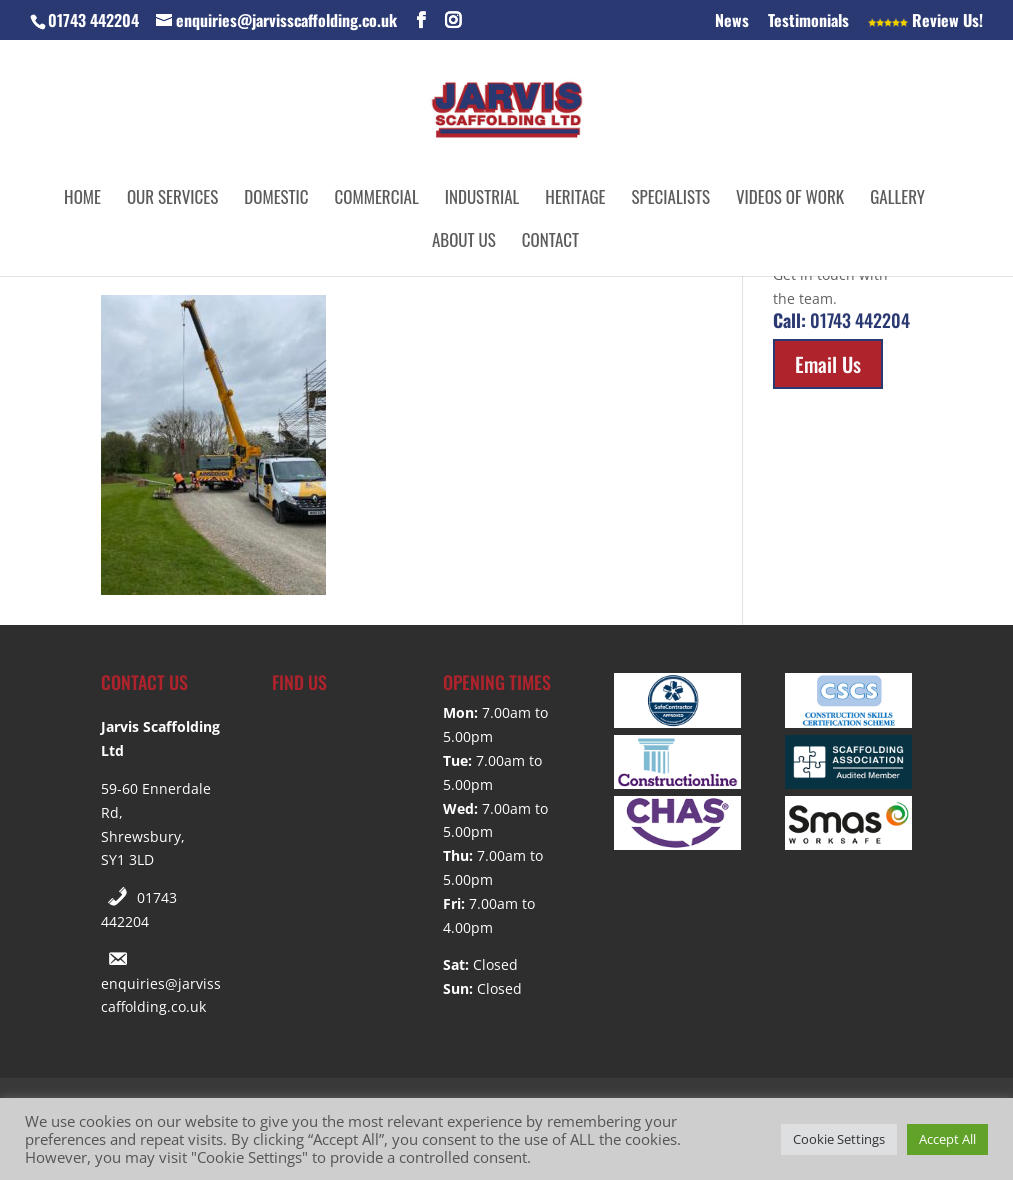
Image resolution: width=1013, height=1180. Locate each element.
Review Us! (925, 22)
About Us (464, 242)
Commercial (377, 199)
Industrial (482, 199)
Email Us (828, 364)
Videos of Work (790, 199)
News (732, 22)
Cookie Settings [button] (839, 1139)
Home (82, 199)
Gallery (897, 199)
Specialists (670, 199)
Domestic (276, 199)
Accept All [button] (947, 1139)
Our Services (172, 199)
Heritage (575, 199)
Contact (550, 242)
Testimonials (808, 22)
